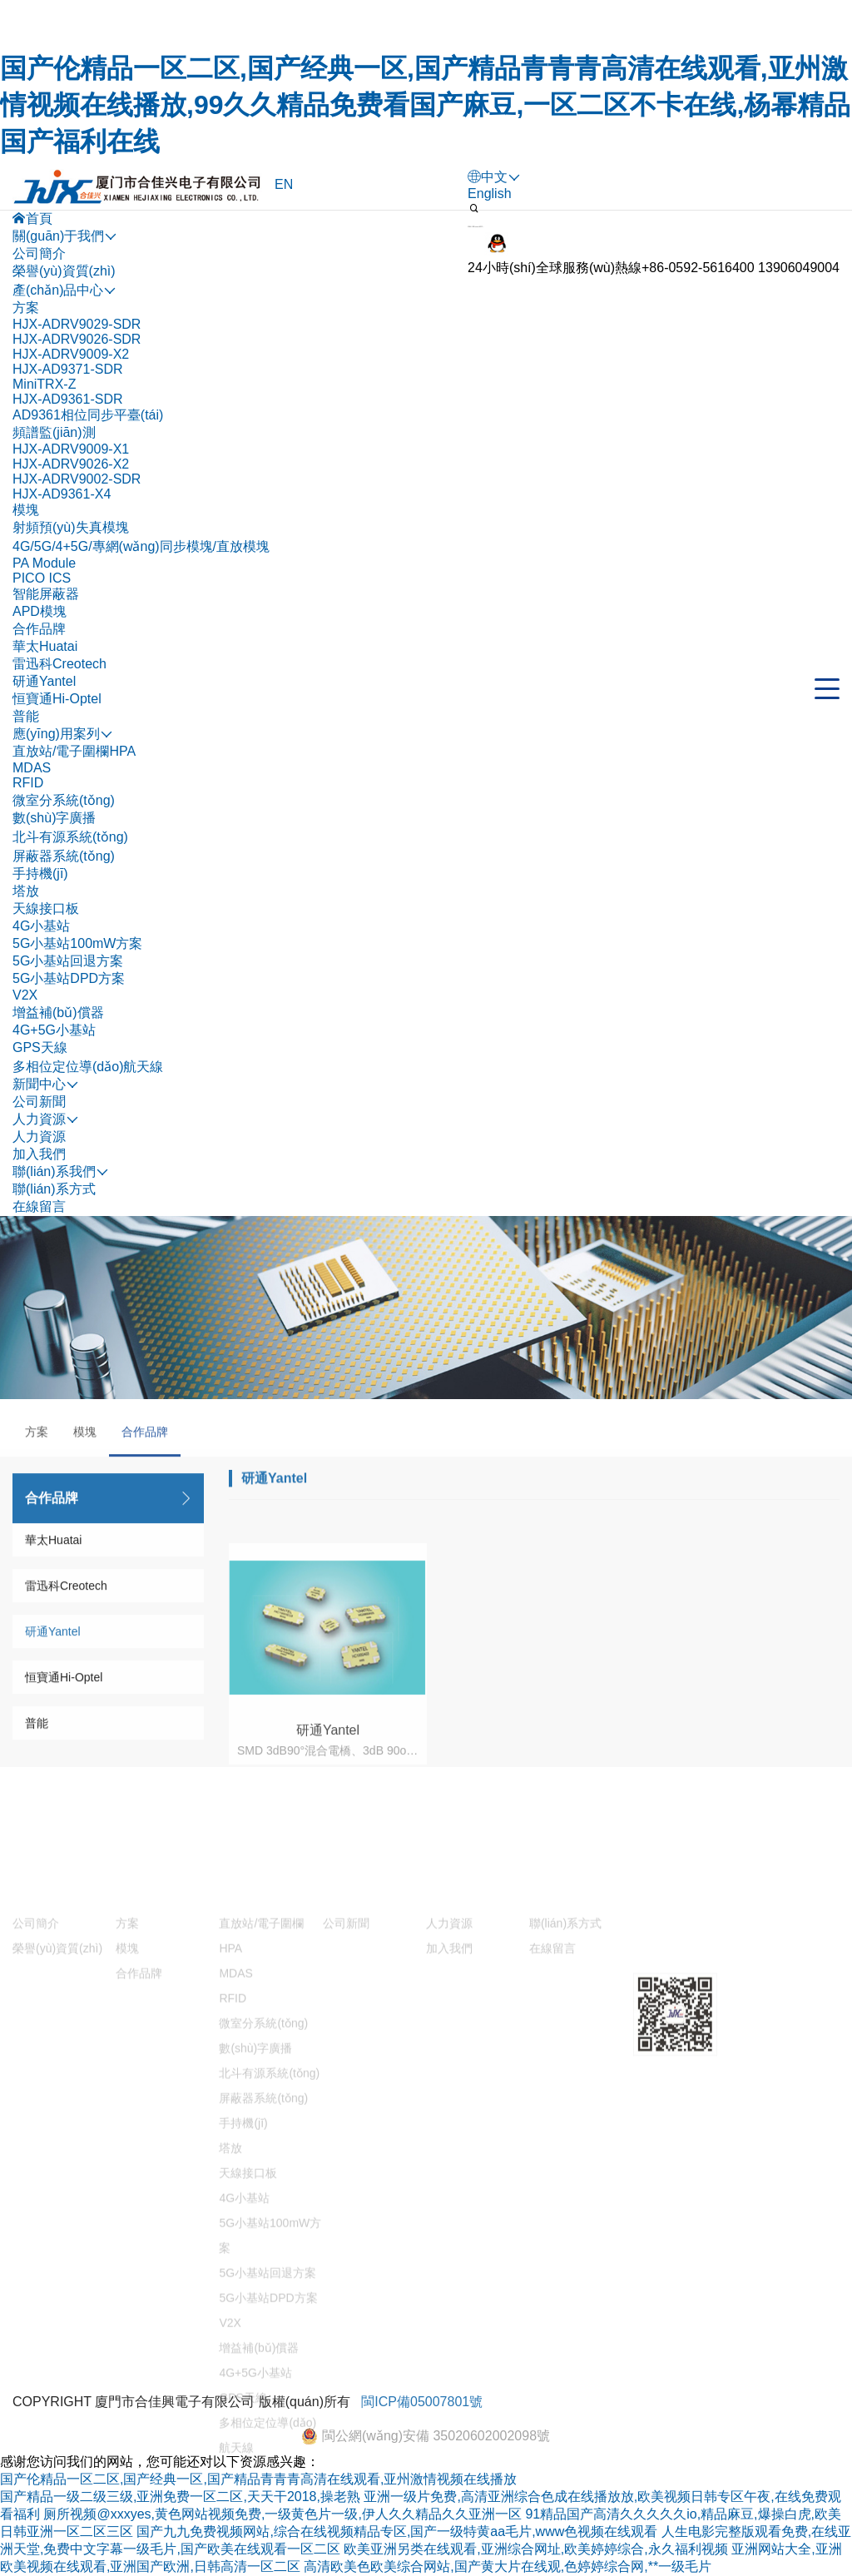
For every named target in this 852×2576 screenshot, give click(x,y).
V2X (24, 995)
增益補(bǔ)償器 (58, 1012)
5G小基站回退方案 (67, 961)
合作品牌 (39, 629)
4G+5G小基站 (54, 1030)
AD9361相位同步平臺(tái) (87, 415)
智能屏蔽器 (45, 594)
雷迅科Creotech (59, 664)
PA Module (44, 563)
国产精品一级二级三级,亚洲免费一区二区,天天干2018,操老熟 (180, 2496)
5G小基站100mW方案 (77, 943)
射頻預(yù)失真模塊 (70, 527)
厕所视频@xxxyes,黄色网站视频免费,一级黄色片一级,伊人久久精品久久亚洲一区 (282, 2514)
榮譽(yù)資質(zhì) (64, 271)
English (489, 193)
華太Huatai (44, 646)
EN (284, 184)
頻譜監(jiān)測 (54, 432)
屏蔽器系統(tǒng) (63, 856)
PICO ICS (41, 578)
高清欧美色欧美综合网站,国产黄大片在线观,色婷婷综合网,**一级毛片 (507, 2566)
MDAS (31, 768)
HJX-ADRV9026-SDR (76, 339)
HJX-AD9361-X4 (61, 494)
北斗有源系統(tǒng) (70, 837)
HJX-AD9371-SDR (67, 369)
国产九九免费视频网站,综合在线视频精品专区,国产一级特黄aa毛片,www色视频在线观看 (396, 2531)
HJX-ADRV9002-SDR (76, 479)
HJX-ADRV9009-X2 (70, 354)
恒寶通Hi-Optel (57, 699)
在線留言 (39, 1206)
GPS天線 (39, 1047)
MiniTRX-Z (44, 384)
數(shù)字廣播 (54, 818)
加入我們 (39, 1154)
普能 (25, 716)
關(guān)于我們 (58, 2120)
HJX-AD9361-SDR (67, 399)
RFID (27, 783)
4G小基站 (41, 926)
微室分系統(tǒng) (63, 800)
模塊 (25, 510)
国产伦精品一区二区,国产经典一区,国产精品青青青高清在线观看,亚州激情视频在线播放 (258, 2479)
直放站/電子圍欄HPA (74, 751)
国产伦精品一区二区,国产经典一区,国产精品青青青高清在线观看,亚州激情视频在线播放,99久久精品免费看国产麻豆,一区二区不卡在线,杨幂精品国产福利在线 (425, 104)
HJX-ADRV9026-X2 (70, 464)
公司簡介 (39, 253)
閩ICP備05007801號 (422, 2428)
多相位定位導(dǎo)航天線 (87, 1067)
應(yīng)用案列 (262, 2120)
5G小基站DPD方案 (68, 978)
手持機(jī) (40, 873)
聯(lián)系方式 (54, 1189)
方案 (25, 307)
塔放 (25, 891)
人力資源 (39, 1136)
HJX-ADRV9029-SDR (76, 324)
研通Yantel (44, 681)
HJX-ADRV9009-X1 (70, 449)
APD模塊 (39, 611)
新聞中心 (349, 2120)
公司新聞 (39, 1101)
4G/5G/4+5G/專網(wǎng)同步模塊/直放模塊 (141, 546)
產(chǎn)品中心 (161, 2120)
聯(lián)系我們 (570, 2120)
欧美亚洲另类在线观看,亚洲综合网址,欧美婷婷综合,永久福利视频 (535, 2549)
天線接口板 (45, 908)
